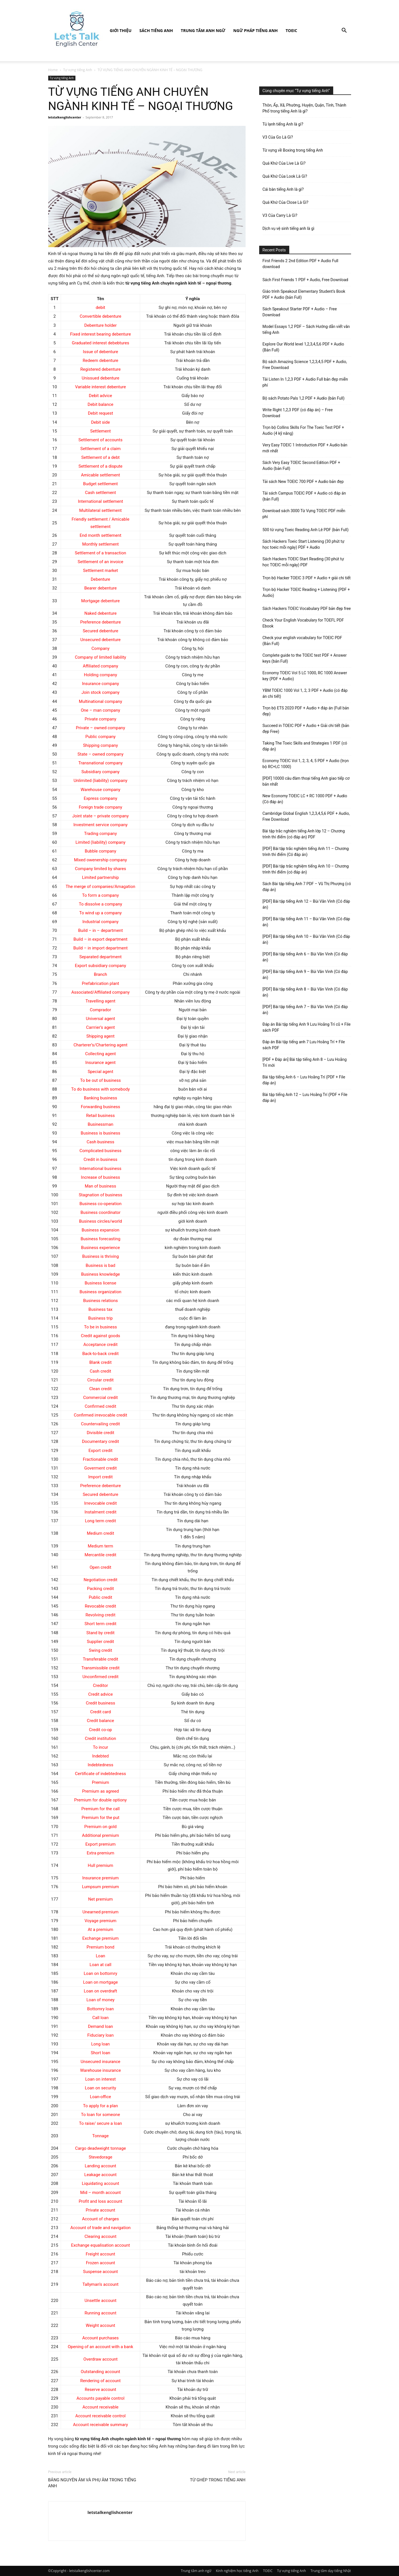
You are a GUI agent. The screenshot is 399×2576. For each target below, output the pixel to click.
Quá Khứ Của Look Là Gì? (285, 176)
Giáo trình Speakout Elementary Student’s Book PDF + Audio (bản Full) (304, 294)
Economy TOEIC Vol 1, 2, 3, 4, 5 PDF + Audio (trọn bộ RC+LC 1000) (306, 763)
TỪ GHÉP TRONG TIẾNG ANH (218, 2479)
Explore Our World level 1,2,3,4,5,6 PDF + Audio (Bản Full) (303, 347)
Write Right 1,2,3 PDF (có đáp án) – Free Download (298, 413)
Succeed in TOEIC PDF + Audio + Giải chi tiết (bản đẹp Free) (306, 728)
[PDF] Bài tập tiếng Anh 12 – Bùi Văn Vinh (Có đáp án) (306, 904)
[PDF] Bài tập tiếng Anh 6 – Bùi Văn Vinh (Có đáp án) (305, 957)
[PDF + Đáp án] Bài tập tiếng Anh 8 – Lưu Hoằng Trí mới (305, 1062)
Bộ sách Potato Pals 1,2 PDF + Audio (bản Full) (304, 398)
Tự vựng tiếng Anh (77, 69)
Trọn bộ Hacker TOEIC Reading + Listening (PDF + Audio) (306, 592)
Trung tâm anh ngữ (203, 30)
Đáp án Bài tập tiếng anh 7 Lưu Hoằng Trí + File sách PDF (304, 1045)
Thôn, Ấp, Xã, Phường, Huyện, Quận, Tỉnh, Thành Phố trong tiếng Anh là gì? (305, 108)
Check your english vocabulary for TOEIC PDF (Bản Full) (302, 640)
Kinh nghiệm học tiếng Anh (237, 2570)
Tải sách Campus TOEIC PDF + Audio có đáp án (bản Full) (304, 496)
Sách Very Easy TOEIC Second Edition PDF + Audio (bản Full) (301, 465)
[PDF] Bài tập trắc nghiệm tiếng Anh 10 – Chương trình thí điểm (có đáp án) (306, 869)
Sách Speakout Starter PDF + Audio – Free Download (300, 312)
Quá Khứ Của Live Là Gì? (284, 163)
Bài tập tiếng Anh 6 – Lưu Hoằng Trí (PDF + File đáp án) (304, 1080)
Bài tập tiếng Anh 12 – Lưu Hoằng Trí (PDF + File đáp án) (305, 1097)
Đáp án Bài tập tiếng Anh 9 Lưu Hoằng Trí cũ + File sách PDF (307, 1027)
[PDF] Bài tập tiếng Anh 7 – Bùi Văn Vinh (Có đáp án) (305, 1009)
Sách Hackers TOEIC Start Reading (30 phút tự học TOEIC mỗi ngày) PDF (303, 562)
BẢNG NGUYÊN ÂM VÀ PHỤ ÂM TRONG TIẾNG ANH (92, 2482)
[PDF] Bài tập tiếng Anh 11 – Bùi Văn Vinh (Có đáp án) (306, 922)
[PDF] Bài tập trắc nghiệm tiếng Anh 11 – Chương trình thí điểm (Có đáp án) (306, 851)
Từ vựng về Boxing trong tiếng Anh (293, 150)
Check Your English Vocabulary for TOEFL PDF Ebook (303, 623)
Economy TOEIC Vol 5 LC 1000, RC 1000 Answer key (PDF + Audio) (305, 676)
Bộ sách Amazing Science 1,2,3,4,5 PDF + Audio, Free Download (305, 364)
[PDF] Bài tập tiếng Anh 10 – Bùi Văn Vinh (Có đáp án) (306, 939)
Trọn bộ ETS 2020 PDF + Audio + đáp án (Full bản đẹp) (306, 711)
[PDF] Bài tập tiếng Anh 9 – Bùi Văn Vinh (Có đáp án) (305, 974)
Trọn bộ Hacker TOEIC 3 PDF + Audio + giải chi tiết (307, 578)
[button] (344, 31)
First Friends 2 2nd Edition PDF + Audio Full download (301, 263)
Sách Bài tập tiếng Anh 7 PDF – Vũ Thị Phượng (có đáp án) (307, 886)
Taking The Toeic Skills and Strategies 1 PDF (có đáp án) (305, 746)
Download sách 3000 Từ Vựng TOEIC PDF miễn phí (304, 513)
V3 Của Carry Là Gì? (280, 215)
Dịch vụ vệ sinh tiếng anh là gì (288, 228)
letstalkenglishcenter (64, 117)
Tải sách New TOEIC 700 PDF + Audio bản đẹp (303, 481)
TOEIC (291, 30)
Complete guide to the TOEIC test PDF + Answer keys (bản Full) (305, 658)
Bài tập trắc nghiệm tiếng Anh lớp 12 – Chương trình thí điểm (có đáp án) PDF (304, 834)
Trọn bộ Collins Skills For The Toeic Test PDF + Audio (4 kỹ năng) (303, 430)
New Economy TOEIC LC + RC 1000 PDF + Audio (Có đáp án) (305, 799)
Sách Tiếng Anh (156, 30)
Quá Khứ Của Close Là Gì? (286, 202)
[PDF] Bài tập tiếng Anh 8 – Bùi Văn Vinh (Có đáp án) (305, 992)
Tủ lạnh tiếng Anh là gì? (283, 124)
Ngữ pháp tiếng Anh (255, 30)
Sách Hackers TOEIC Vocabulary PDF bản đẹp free (307, 608)
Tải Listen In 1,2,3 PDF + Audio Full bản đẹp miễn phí (305, 382)
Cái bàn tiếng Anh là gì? (283, 189)
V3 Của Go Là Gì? (278, 137)
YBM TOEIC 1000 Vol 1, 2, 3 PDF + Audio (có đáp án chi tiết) (305, 693)
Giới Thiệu (120, 30)
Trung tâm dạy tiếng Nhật (331, 2570)
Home (53, 69)
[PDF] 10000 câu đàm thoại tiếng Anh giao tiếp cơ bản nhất (306, 781)
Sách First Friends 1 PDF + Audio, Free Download (305, 279)
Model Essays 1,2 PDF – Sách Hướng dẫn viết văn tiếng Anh (306, 329)
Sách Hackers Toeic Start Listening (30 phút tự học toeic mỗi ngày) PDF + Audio (304, 544)
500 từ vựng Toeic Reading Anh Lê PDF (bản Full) (306, 529)
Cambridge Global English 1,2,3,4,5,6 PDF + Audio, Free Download (306, 816)
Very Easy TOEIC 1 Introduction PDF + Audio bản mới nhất (305, 448)
